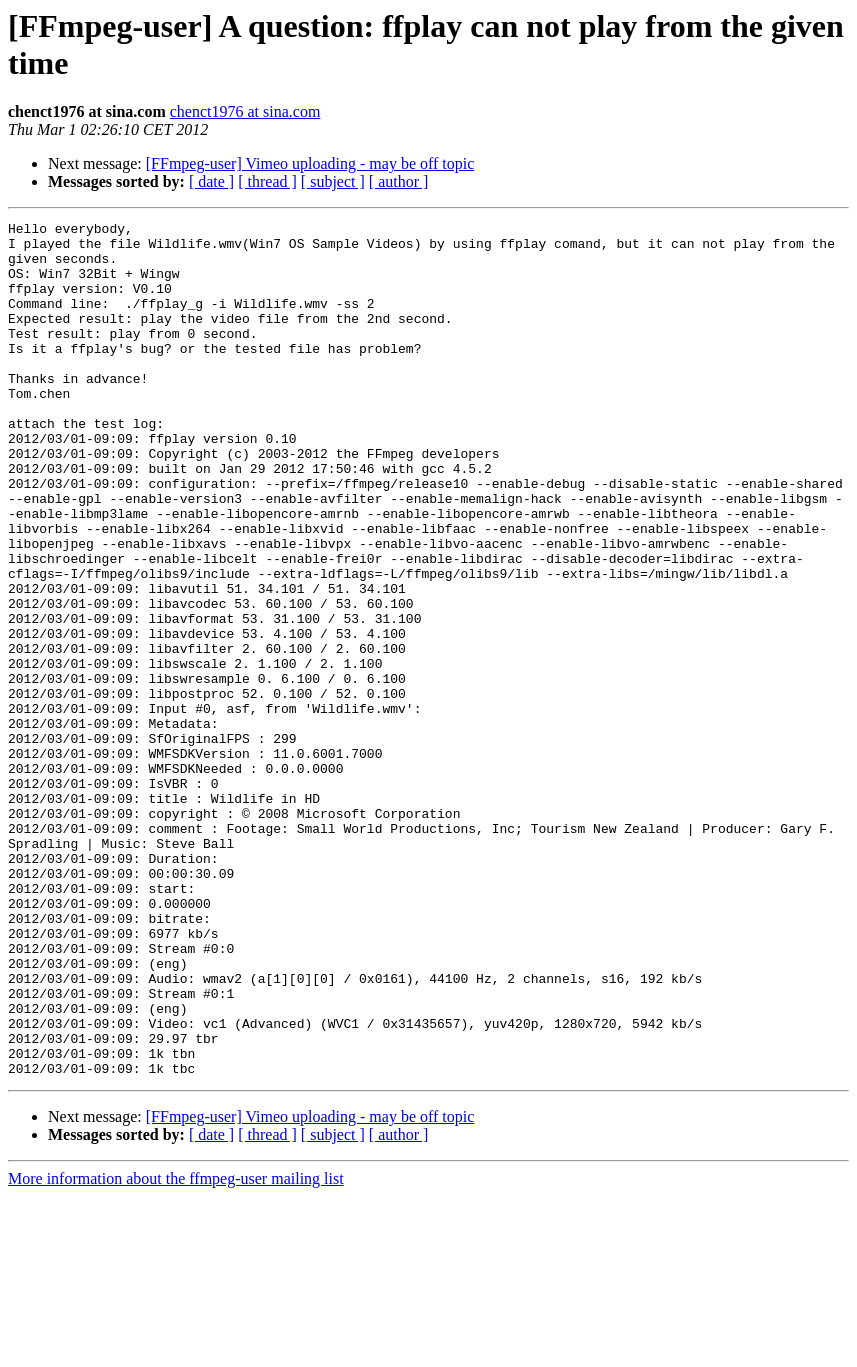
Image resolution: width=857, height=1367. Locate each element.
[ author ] (399, 181)
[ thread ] (267, 181)
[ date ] (211, 181)
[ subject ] (333, 181)
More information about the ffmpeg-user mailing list (176, 1349)
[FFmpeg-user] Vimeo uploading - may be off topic (310, 163)
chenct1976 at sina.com (245, 111)
